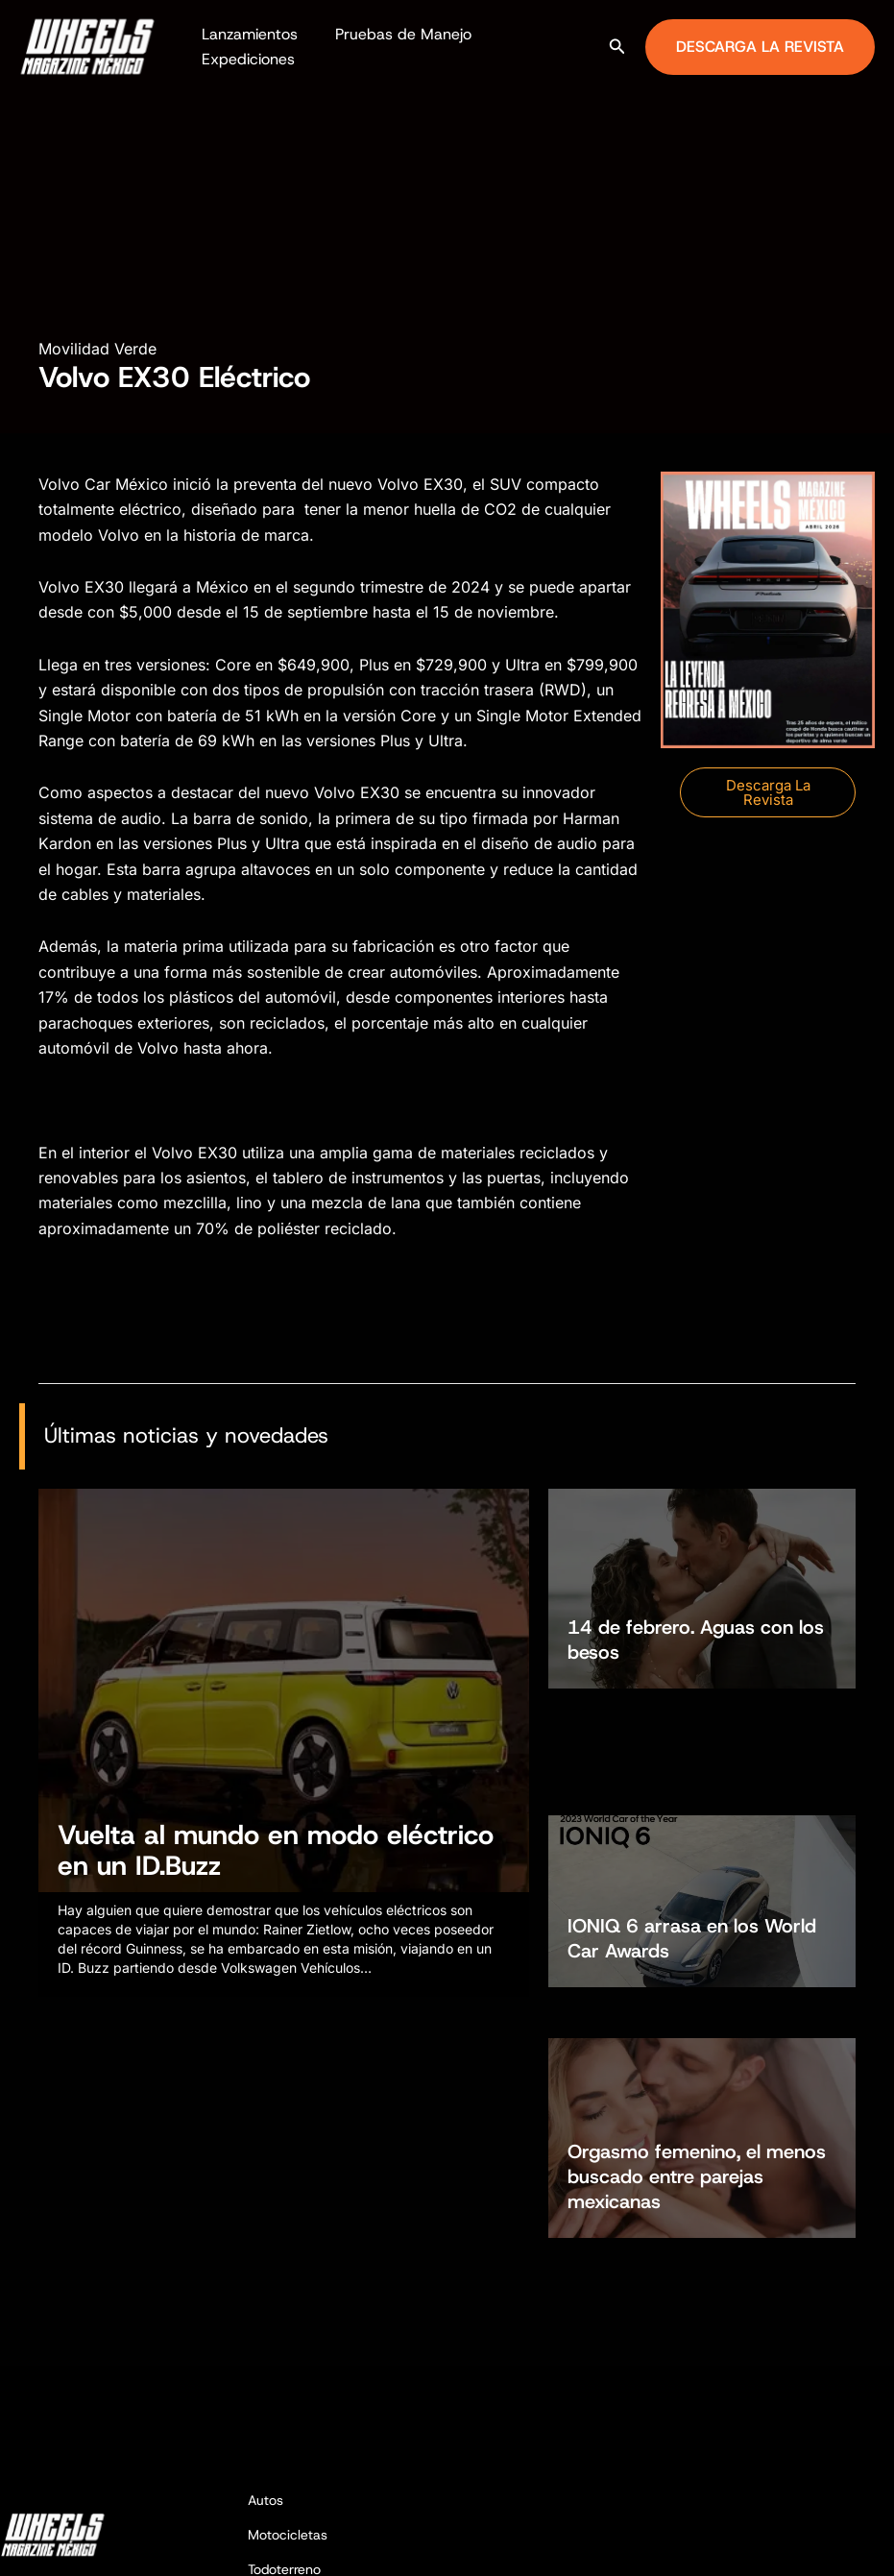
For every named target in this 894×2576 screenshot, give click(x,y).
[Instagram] (827, 2543)
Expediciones (244, 59)
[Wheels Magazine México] (91, 45)
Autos (265, 2305)
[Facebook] (799, 2543)
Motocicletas (287, 2339)
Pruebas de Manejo (393, 34)
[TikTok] (856, 2543)
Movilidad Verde (97, 348)
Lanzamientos (246, 34)
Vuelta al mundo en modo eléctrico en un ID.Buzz (276, 1861)
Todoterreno (284, 2373)
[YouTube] (885, 2543)
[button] (617, 47)
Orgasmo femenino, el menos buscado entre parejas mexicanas (697, 1945)
